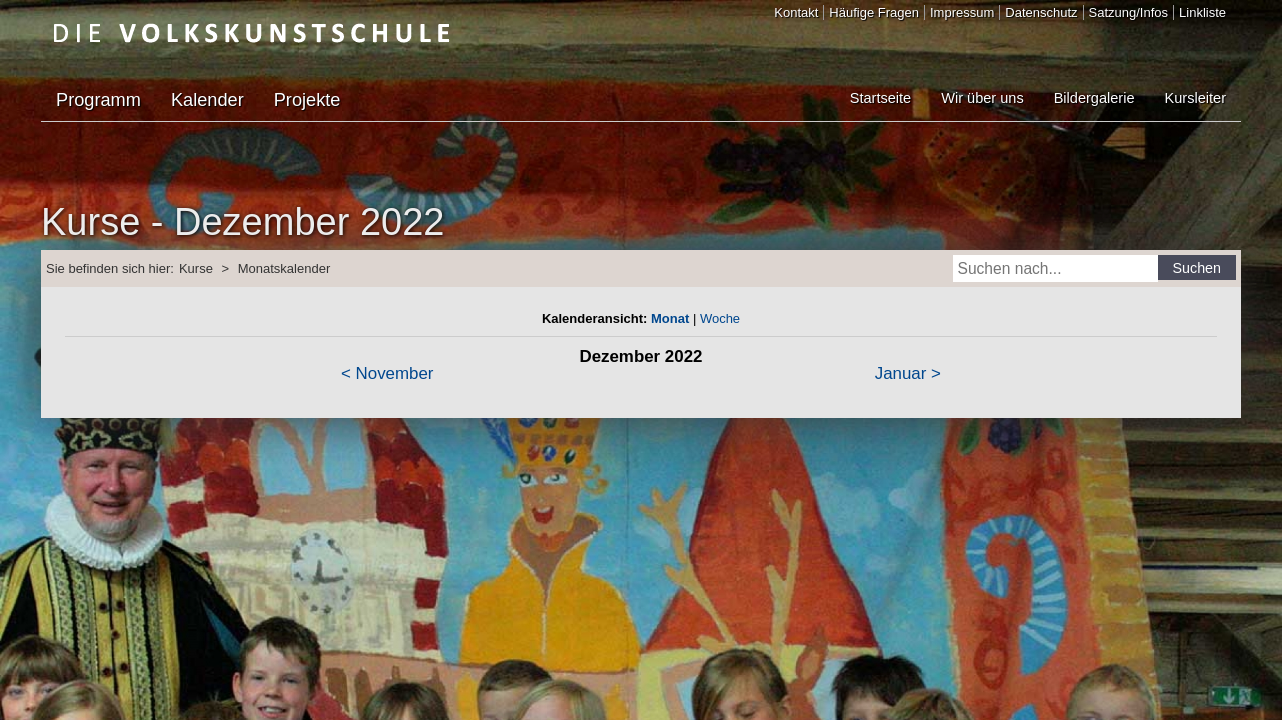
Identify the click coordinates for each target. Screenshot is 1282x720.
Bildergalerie (1094, 98)
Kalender (207, 100)
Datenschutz (1041, 12)
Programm (98, 100)
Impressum (962, 12)
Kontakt (796, 12)
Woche (720, 318)
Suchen (1197, 268)
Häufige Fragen (874, 12)
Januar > (908, 373)
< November (387, 373)
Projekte (307, 100)
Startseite (880, 98)
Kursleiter (1195, 98)
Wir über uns (982, 98)
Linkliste (1202, 12)
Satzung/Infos (1129, 12)
